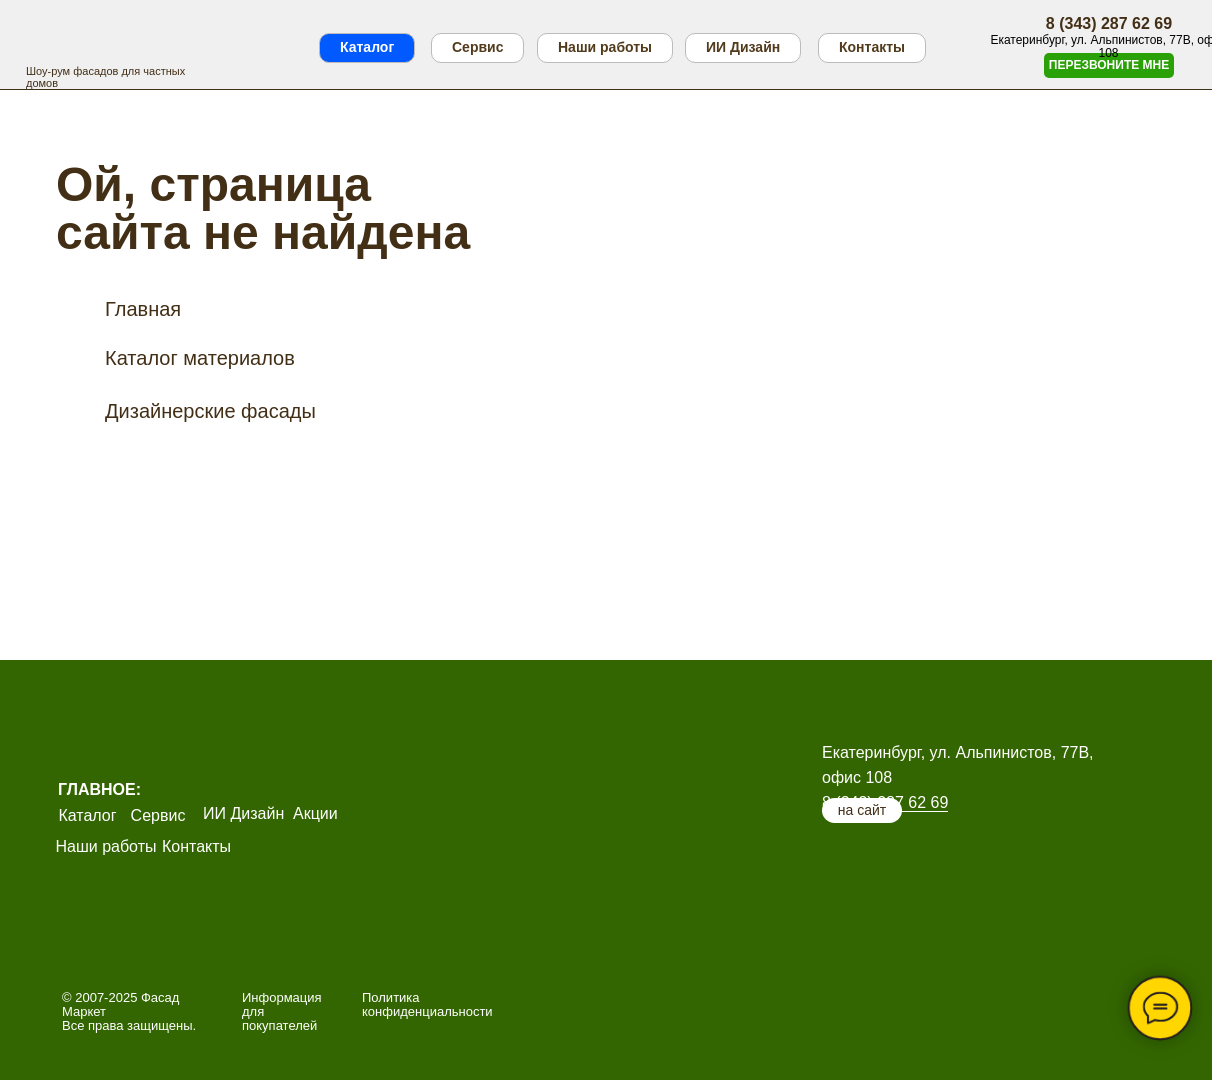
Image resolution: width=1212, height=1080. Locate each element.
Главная (143, 309)
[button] (1109, 65)
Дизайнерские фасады (210, 411)
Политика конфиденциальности (427, 1004)
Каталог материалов (200, 358)
